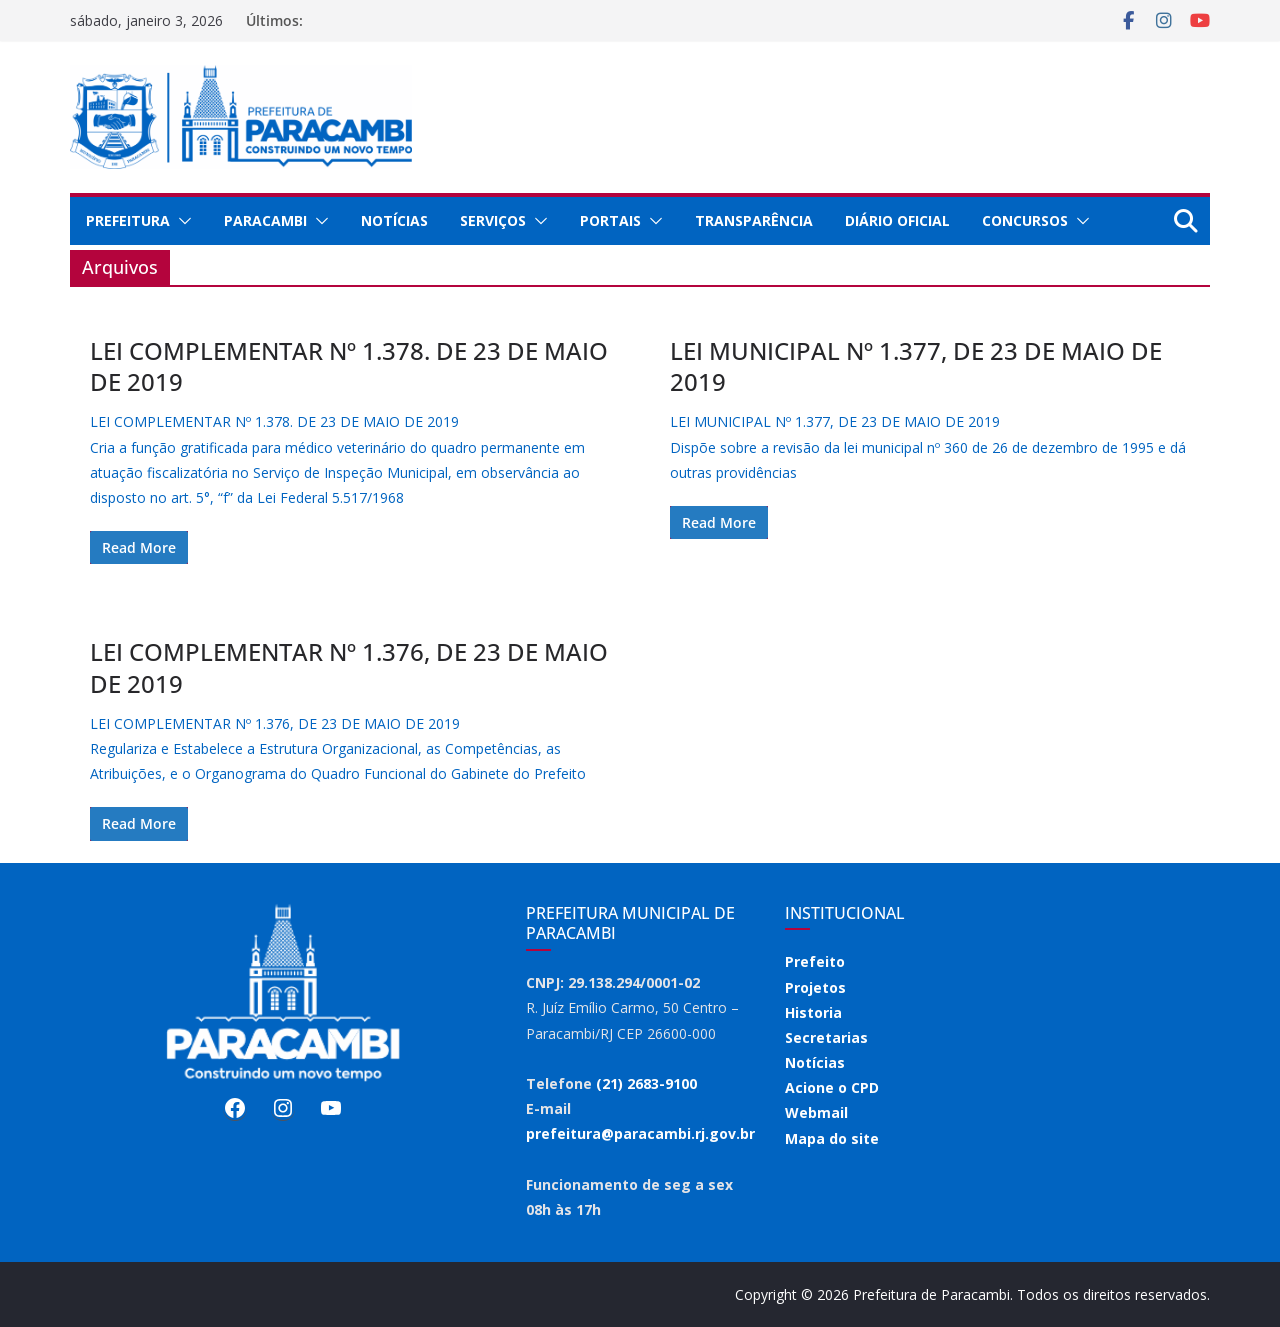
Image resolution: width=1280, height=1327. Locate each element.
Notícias (394, 220)
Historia (813, 1012)
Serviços (493, 220)
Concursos (1025, 220)
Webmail (816, 1112)
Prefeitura (128, 220)
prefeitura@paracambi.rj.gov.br (640, 1133)
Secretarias (826, 1037)
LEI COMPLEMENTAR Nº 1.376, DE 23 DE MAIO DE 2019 (349, 667)
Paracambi (265, 220)
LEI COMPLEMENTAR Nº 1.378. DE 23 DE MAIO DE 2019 (349, 366)
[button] (181, 221)
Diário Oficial (897, 220)
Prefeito (815, 961)
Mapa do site (832, 1138)
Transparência (754, 220)
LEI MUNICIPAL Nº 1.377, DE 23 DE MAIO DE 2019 (916, 366)
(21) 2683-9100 (646, 1083)
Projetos (815, 987)
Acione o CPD (832, 1087)
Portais (610, 220)
